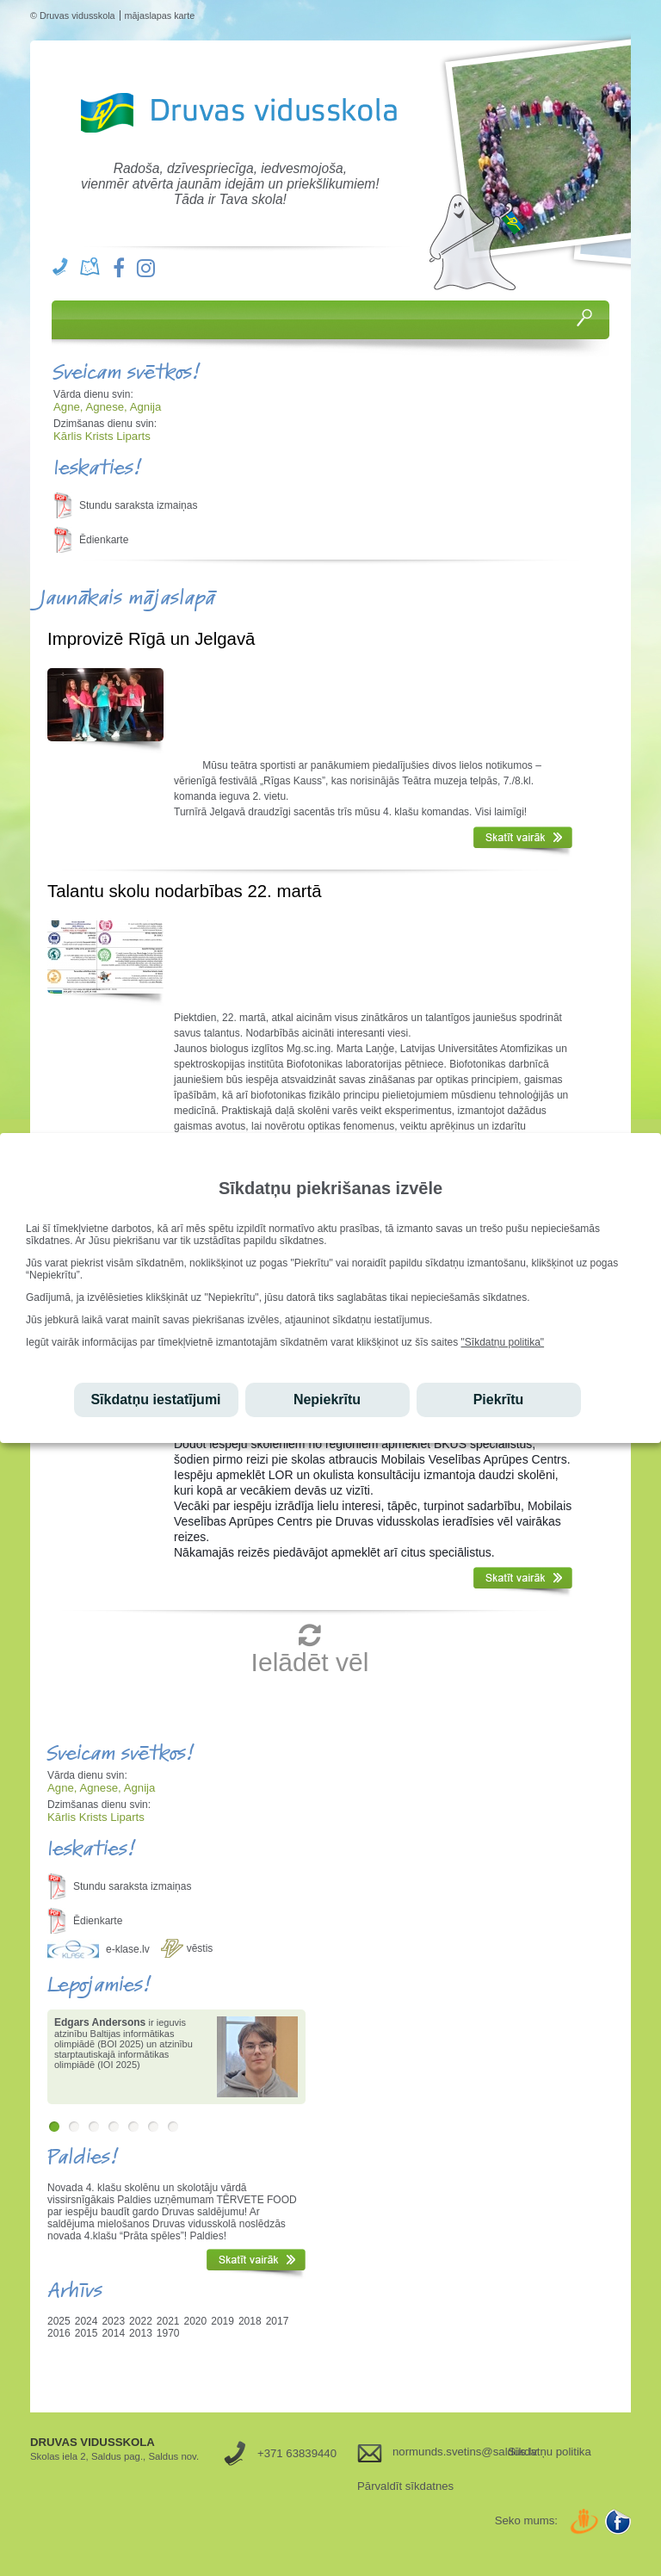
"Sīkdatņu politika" (503, 1342)
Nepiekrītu (327, 1399)
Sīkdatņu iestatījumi (155, 1399)
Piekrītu (498, 1399)
